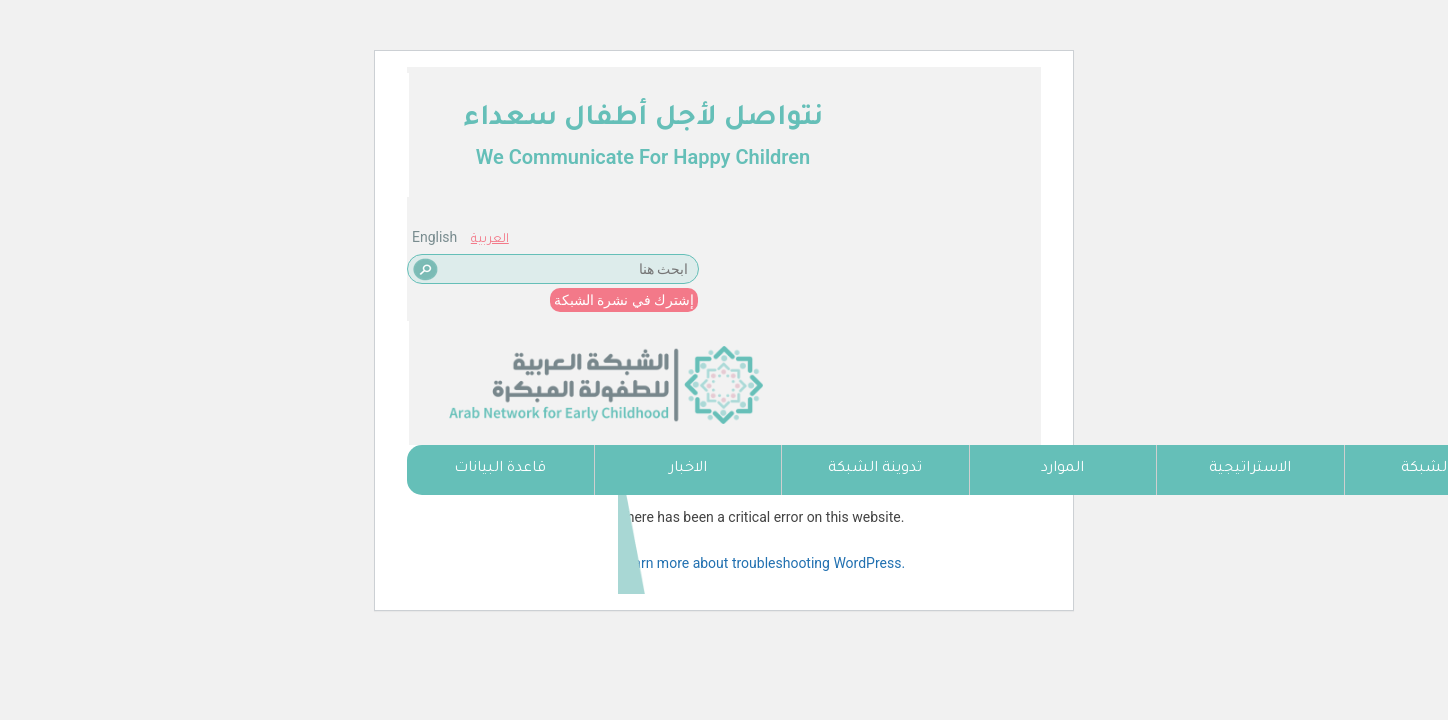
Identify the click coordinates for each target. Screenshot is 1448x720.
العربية (490, 116)
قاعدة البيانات (500, 469)
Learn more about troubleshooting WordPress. (761, 563)
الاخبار (688, 469)
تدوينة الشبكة (875, 469)
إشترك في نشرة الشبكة (624, 176)
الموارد (1062, 469)
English (434, 113)
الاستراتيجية (1250, 469)
